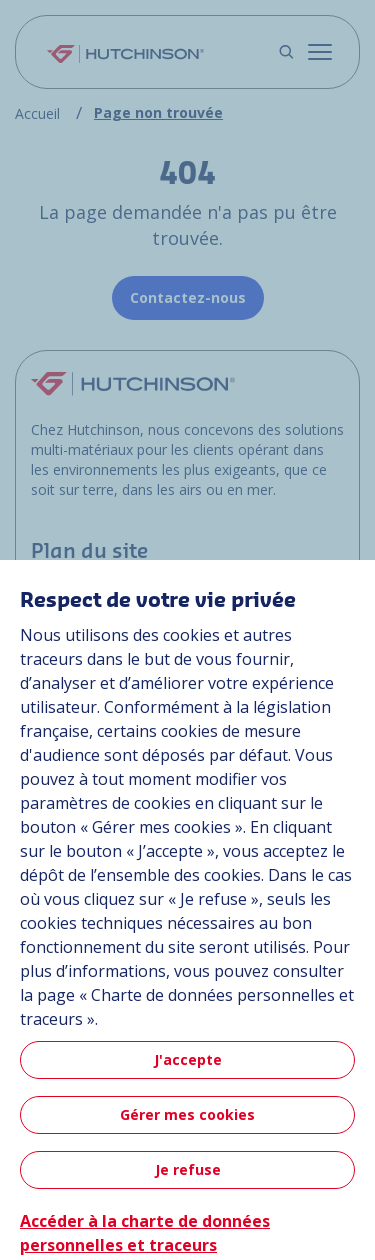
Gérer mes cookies (187, 1114)
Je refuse (188, 1169)
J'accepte (188, 1059)
